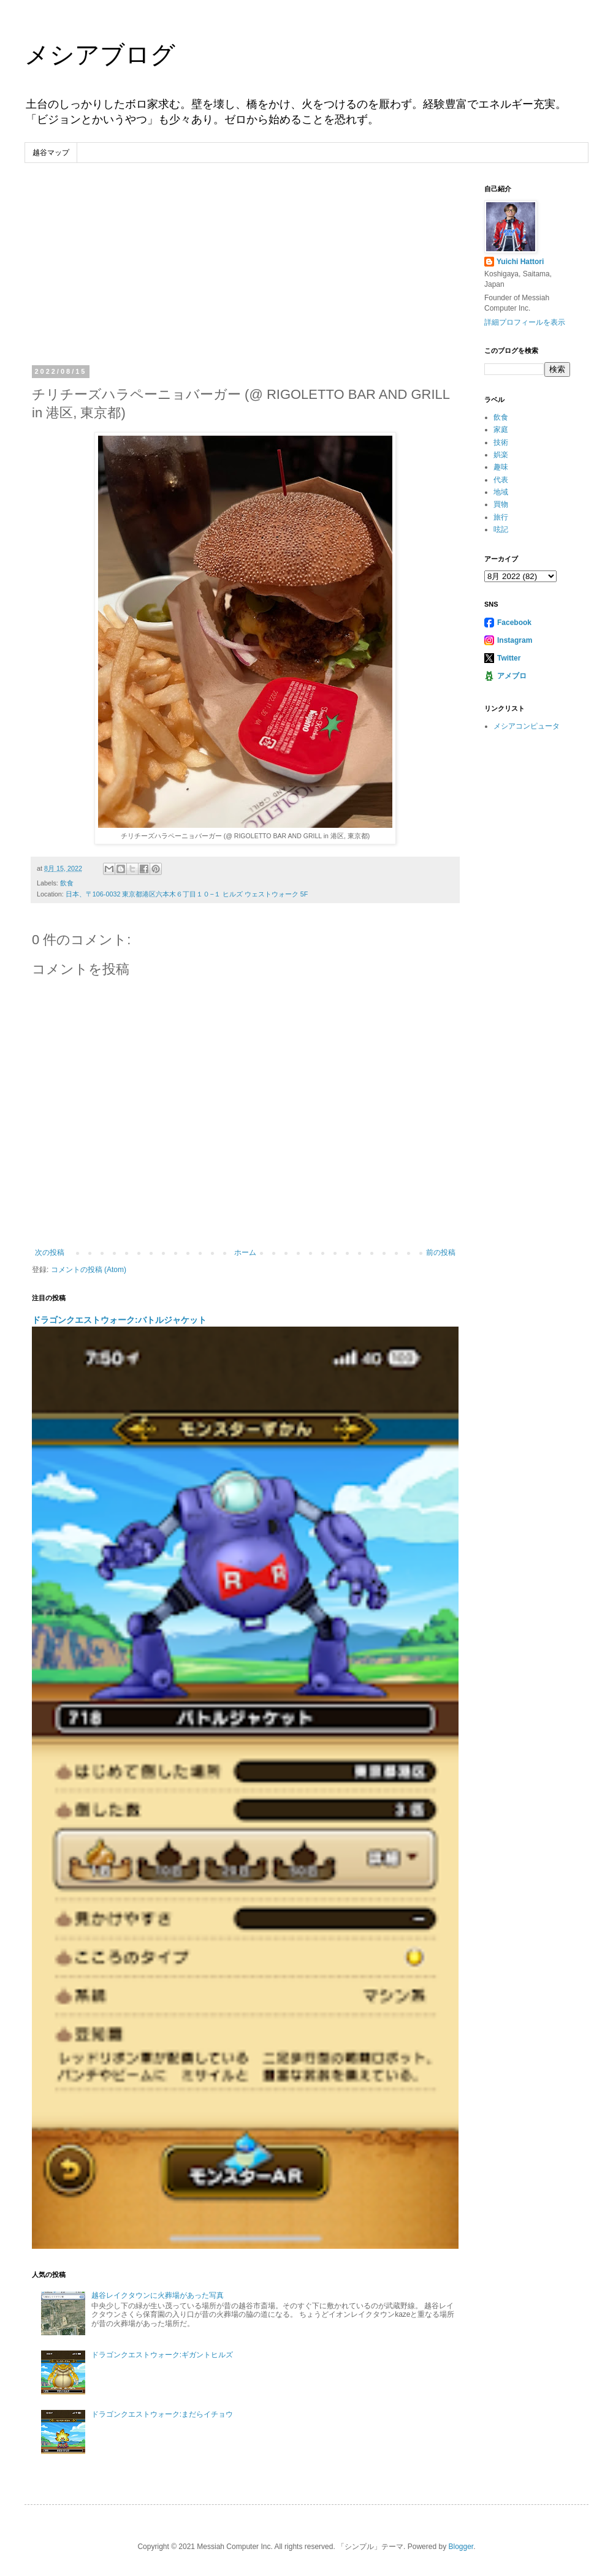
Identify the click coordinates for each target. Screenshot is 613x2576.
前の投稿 (440, 1252)
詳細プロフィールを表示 (524, 322)
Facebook (514, 622)
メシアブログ (100, 54)
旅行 (500, 517)
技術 (500, 442)
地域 (500, 492)
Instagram (514, 640)
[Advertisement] (245, 276)
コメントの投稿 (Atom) (88, 1269)
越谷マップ (50, 152)
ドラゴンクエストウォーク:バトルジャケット (119, 1320)
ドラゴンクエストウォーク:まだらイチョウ (162, 2414)
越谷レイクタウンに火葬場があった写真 (157, 2295)
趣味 (500, 467)
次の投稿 (49, 1252)
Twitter (508, 658)
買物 (500, 504)
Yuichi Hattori (520, 261)
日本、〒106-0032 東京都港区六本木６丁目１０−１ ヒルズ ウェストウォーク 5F (187, 894)
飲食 (67, 883)
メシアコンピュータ (526, 726)
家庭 (500, 429)
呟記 (500, 529)
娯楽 (500, 454)
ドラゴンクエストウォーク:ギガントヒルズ (162, 2355)
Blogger (460, 2546)
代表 (500, 479)
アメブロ (512, 676)
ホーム (245, 1252)
